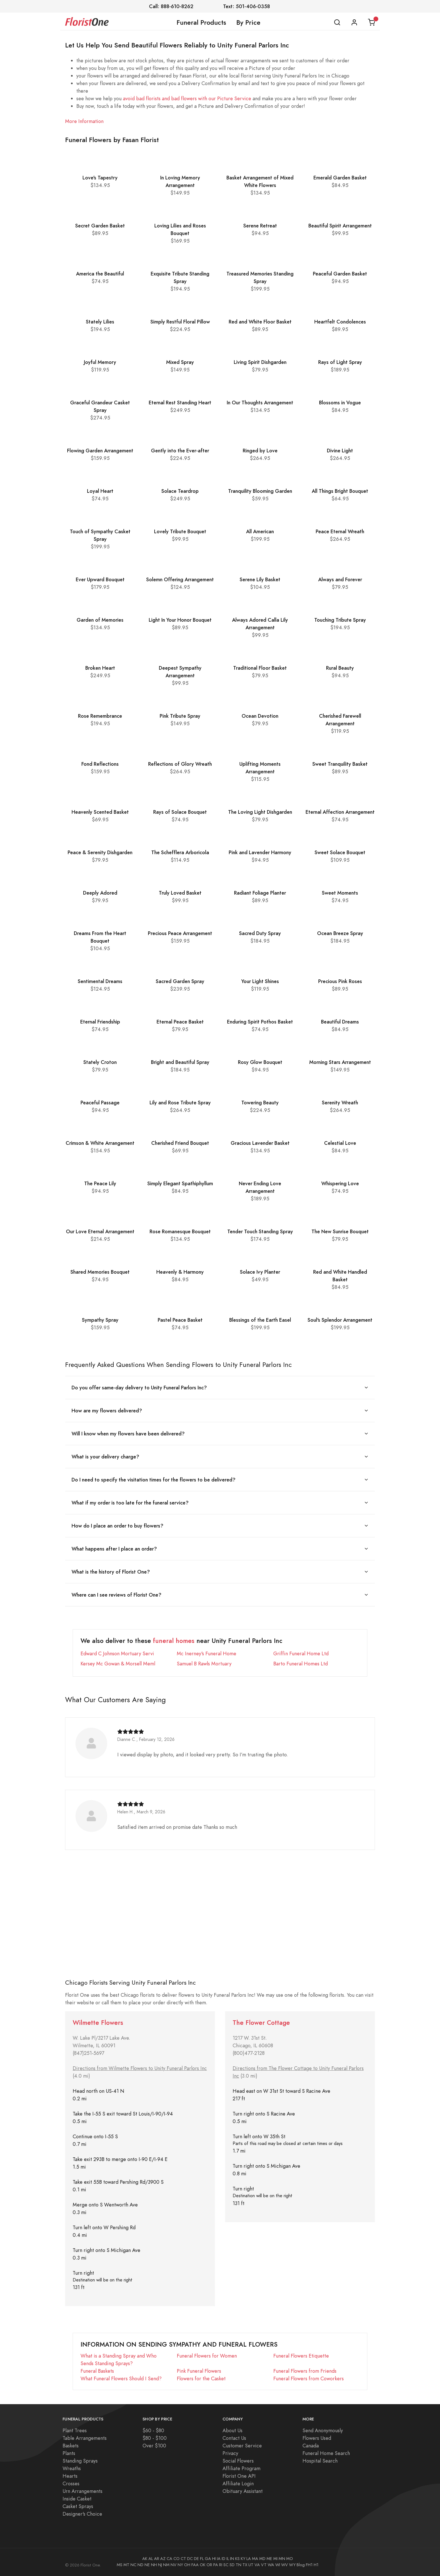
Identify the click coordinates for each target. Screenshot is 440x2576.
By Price (248, 22)
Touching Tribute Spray (340, 619)
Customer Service (242, 2445)
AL (150, 2558)
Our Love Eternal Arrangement (100, 1231)
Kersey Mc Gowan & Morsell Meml (118, 1663)
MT (126, 2565)
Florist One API (239, 2475)
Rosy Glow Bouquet (260, 1062)
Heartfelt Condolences (340, 321)
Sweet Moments (340, 892)
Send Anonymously (322, 2430)
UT (250, 2565)
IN (232, 2558)
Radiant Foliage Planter (260, 892)
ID (223, 2558)
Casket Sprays (78, 2506)
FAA (195, 2565)
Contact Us (234, 2437)
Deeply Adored (100, 892)
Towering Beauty (260, 1102)
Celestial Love (340, 1142)
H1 (316, 2565)
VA (257, 2565)
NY (180, 2565)
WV (284, 2565)
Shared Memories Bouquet (100, 1271)
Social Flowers (238, 2460)
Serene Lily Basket (260, 579)
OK (202, 2565)
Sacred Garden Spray (180, 981)
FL (202, 2558)
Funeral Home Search (326, 2453)
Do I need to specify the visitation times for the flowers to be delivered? (153, 1479)
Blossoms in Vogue (340, 402)
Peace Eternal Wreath (340, 531)
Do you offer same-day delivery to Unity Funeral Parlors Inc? (139, 1387)
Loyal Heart (100, 490)
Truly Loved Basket (180, 892)
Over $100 (154, 2445)
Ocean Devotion (260, 715)
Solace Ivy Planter (260, 1271)
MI (275, 2558)
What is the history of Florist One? (111, 1571)
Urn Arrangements (82, 2491)
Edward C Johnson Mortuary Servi (117, 1653)
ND (140, 2565)
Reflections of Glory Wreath (180, 763)
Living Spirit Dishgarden (260, 362)
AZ (163, 2558)
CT (183, 2558)
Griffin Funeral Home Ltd (301, 1653)
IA (219, 2558)
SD (232, 2565)
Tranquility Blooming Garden (260, 490)
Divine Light (340, 450)
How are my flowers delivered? (107, 1410)
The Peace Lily (100, 1183)
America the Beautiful (100, 273)
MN (282, 2558)
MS (119, 2565)
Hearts (70, 2475)
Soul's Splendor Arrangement (340, 1319)
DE (196, 2558)
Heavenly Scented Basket (100, 811)
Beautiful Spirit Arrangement (340, 225)
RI (220, 2565)
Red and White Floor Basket (260, 321)
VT (264, 2565)
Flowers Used (316, 2437)
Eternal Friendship (100, 1021)
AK (144, 2558)
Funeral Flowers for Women (207, 2355)
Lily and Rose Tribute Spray (180, 1102)
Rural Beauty (340, 667)
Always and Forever (340, 579)
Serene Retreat (260, 225)
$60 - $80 (153, 2430)
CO (176, 2558)
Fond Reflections (100, 763)
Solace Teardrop (180, 490)
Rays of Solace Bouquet (180, 811)
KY (243, 2558)
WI (277, 2565)
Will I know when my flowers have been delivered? (128, 1433)
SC (225, 2565)
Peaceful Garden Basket (340, 273)
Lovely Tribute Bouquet (180, 531)
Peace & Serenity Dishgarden (100, 852)
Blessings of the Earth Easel (260, 1319)
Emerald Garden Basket (340, 177)
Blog (301, 2565)
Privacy (230, 2453)
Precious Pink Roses (340, 981)
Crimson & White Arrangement (100, 1142)
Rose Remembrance (100, 715)
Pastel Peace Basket (180, 1319)
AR (156, 2558)
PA (215, 2565)
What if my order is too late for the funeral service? (130, 1502)
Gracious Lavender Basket (260, 1142)
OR (209, 2565)
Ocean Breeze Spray (340, 933)
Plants (69, 2453)
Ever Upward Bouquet (100, 579)
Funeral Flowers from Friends (304, 2370)
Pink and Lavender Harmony (260, 852)
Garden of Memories (100, 619)
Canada (310, 2445)
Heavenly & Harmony (180, 1271)
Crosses (71, 2483)
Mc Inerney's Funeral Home (206, 1653)
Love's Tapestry (100, 177)
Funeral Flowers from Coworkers (308, 2378)
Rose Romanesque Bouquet (180, 1231)
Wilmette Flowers (98, 2022)
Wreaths (72, 2468)
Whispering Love (340, 1183)
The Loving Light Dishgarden (260, 811)
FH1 (309, 2565)
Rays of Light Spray (340, 362)
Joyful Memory (100, 362)
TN (238, 2565)
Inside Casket (77, 2498)
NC (133, 2565)
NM (166, 2565)
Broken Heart (100, 667)
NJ (160, 2565)
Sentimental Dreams (100, 981)
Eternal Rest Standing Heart (180, 402)
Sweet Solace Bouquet (340, 852)
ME (269, 2558)
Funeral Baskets (97, 2370)
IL (227, 2558)
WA (271, 2565)
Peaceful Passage (100, 1102)
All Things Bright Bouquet (340, 490)
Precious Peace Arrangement (180, 933)
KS (237, 2558)
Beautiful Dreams (340, 1021)
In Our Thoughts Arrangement (260, 402)
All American (260, 531)
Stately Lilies (100, 321)
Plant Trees (75, 2430)
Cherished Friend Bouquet (180, 1142)
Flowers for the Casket (201, 2378)
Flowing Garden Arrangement (100, 450)
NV (174, 2565)
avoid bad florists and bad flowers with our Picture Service (187, 98)
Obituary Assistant (243, 2491)
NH (154, 2565)
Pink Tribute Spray (180, 715)
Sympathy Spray (100, 1319)
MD (262, 2558)
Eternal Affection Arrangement (340, 811)
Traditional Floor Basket (260, 667)
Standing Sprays (80, 2460)
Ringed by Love (260, 450)
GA (208, 2558)
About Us (232, 2430)
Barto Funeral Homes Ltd (300, 1663)
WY (292, 2565)
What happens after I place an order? (114, 1548)
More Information (84, 121)
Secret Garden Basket (100, 225)
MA (255, 2558)
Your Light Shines (260, 981)
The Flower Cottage (261, 2022)
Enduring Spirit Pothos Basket (260, 1021)
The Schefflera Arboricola (180, 852)
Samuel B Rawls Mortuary (204, 1663)
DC (190, 2558)
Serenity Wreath (340, 1102)
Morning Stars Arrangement (340, 1062)
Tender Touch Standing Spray (260, 1231)
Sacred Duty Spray (260, 933)
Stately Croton (100, 1062)
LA (248, 2558)
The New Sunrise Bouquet (340, 1231)
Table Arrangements (85, 2437)
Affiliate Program (241, 2468)
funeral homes (173, 1640)
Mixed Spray (180, 362)
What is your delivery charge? (105, 1456)
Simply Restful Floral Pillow (180, 321)
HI (214, 2558)
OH (187, 2565)
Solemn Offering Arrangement (180, 579)
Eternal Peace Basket (180, 1021)
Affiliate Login (238, 2483)
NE (147, 2565)
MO (289, 2558)
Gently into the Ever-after (180, 450)
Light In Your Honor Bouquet (180, 619)
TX (244, 2565)
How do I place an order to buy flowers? (117, 1525)
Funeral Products (201, 22)
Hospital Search (320, 2460)
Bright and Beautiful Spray (180, 1062)
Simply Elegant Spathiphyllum (180, 1183)
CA (169, 2558)
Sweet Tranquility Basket (340, 763)
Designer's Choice (82, 2513)
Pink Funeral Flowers (199, 2370)
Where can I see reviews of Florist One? (116, 1594)
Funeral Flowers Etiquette (301, 2355)
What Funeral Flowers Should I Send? (121, 2378)
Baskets (71, 2445)
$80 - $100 (155, 2437)
